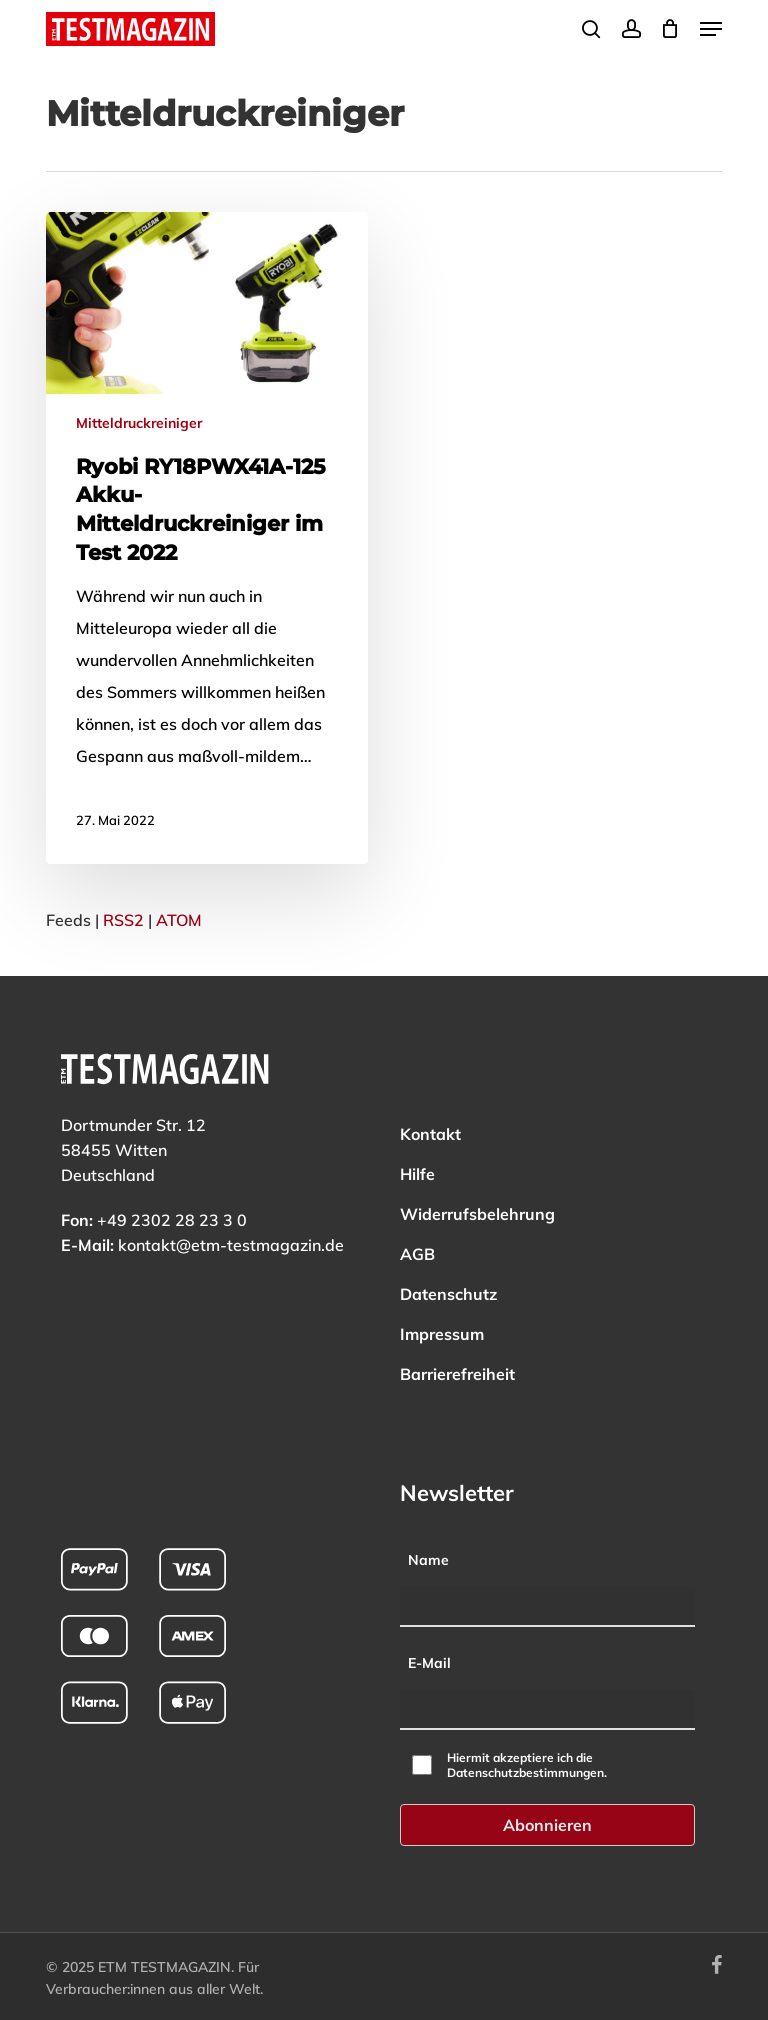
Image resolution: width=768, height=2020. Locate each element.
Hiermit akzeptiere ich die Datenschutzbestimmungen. (527, 1765)
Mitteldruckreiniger (139, 423)
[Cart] (670, 29)
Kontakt (430, 1134)
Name (428, 1560)
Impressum (442, 1334)
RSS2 (123, 920)
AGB (417, 1254)
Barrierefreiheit (457, 1374)
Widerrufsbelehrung (477, 1214)
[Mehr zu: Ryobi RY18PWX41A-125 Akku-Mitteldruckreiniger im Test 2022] (207, 538)
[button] (711, 29)
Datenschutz (448, 1294)
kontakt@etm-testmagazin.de (231, 1245)
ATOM (179, 920)
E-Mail (429, 1663)
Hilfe (417, 1174)
